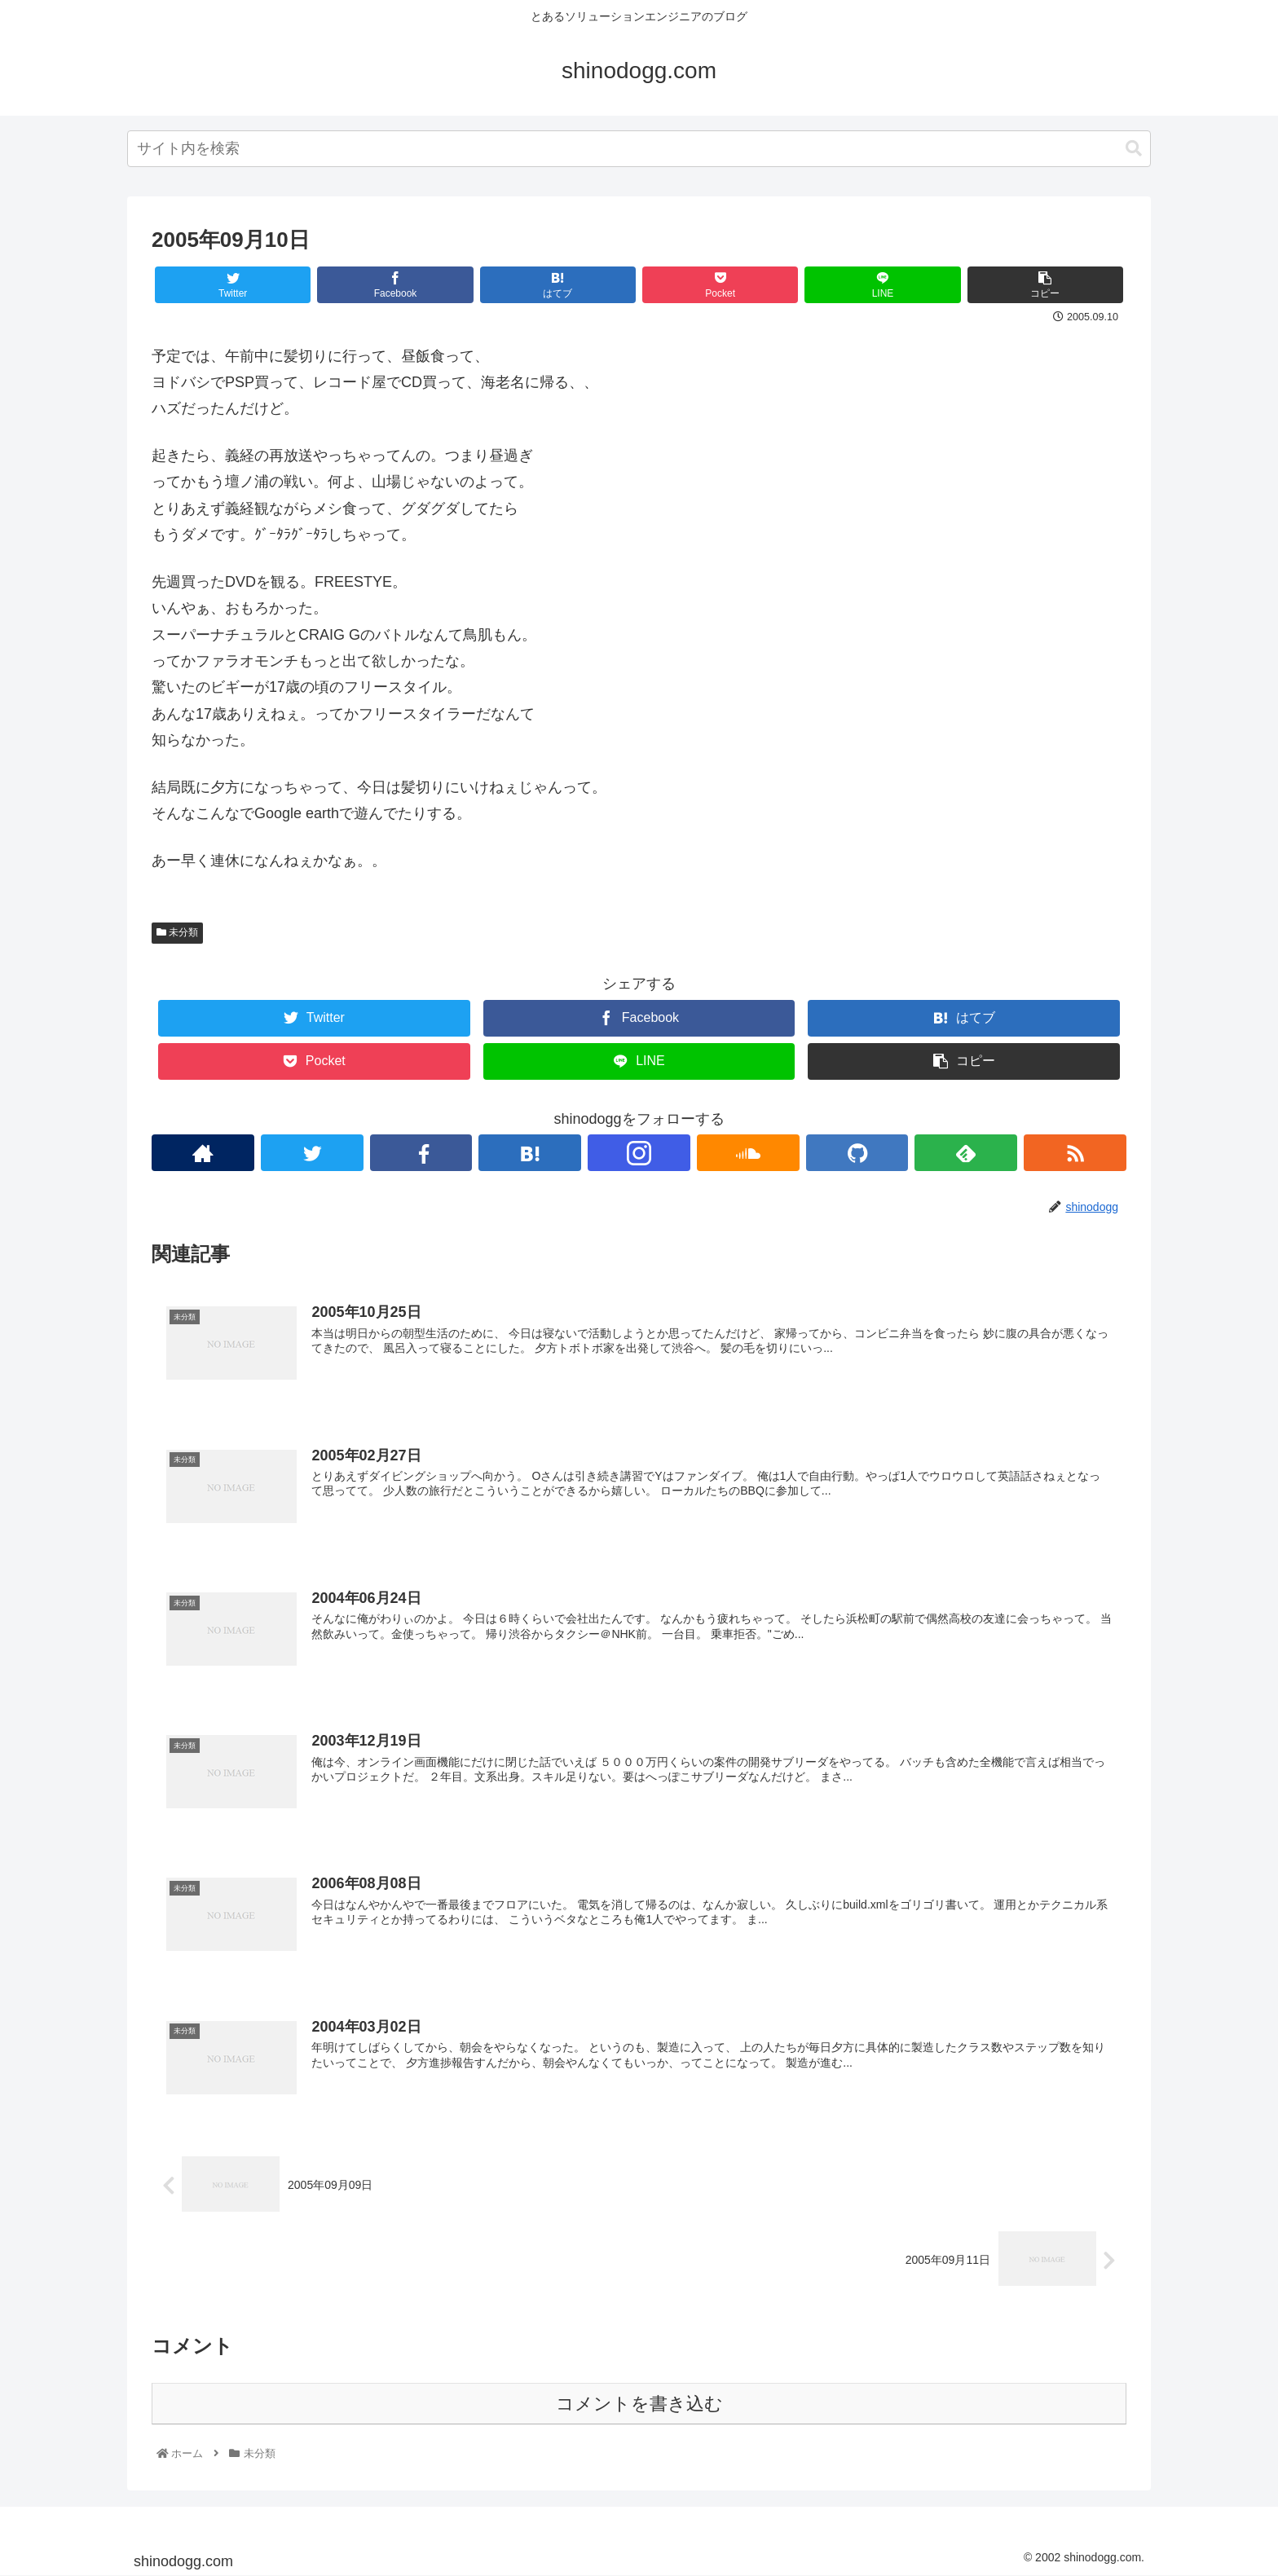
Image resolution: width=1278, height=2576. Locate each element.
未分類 (177, 932)
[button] (1133, 148)
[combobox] (639, 148)
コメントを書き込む (639, 2403)
